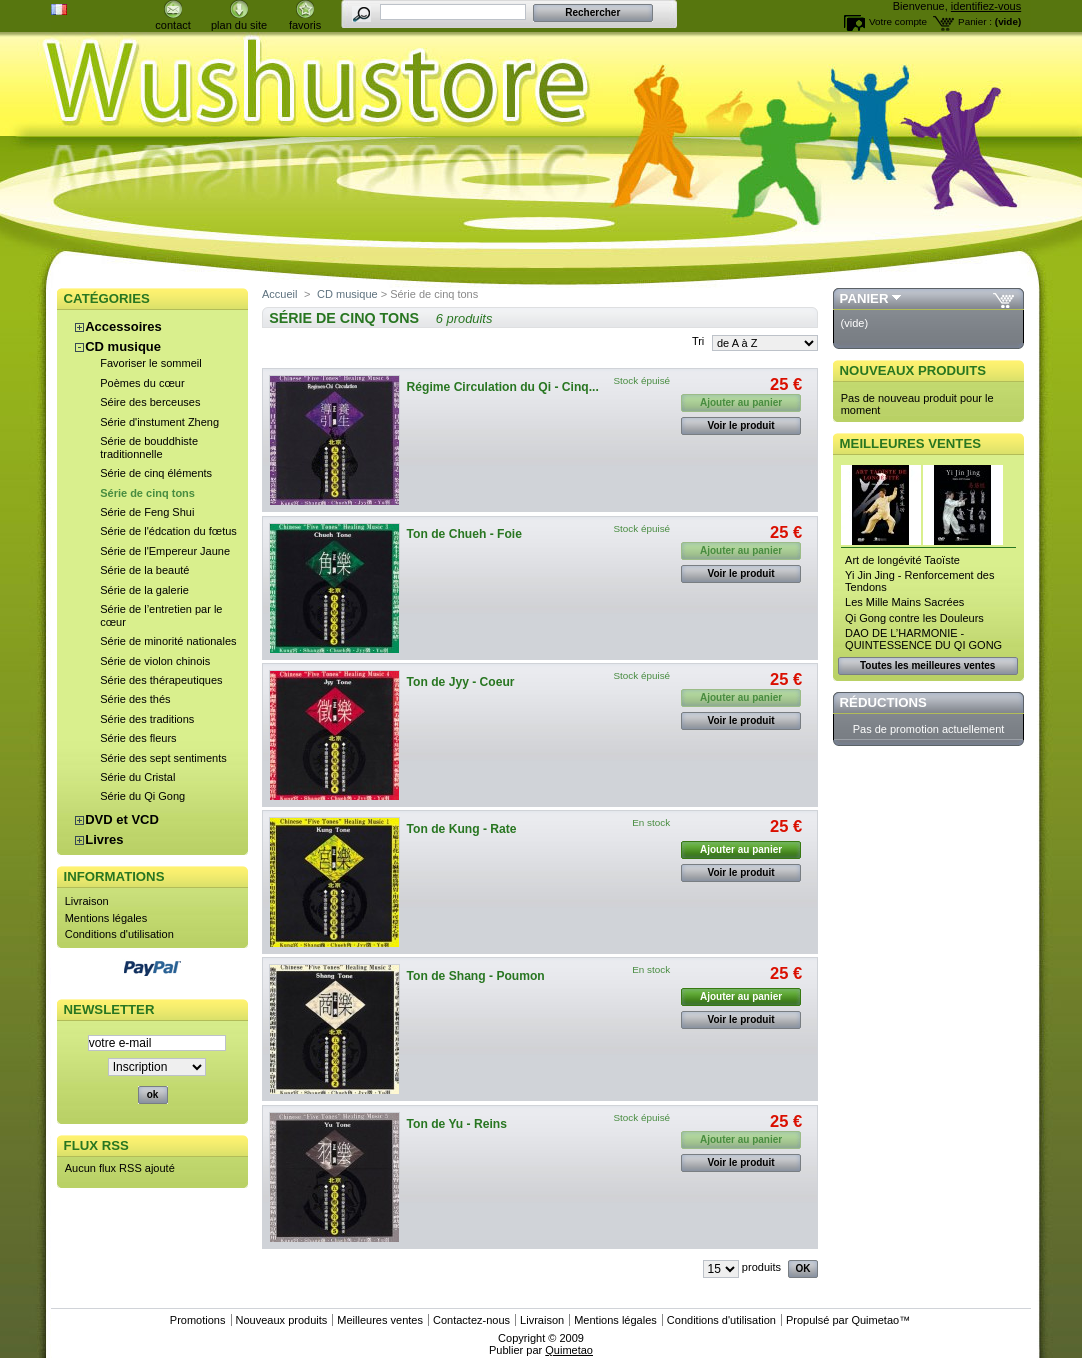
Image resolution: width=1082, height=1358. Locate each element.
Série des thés (135, 699)
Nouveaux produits (913, 370)
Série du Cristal (137, 777)
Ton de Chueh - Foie (464, 534)
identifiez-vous (986, 6)
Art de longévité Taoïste (902, 560)
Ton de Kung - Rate (462, 829)
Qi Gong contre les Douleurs (914, 618)
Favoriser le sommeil (150, 363)
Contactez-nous (471, 1320)
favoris (305, 25)
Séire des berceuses (150, 402)
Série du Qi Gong (142, 796)
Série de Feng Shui (147, 512)
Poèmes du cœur (142, 383)
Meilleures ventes (910, 443)
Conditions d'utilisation (119, 934)
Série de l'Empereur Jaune (165, 551)
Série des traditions (147, 719)
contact (172, 25)
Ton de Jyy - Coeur (461, 682)
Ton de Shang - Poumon (476, 976)
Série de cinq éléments (156, 473)
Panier (864, 298)
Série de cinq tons (147, 493)
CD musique (123, 346)
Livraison (87, 901)
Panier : (975, 21)
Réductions (883, 702)
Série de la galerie (144, 590)
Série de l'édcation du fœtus (168, 531)
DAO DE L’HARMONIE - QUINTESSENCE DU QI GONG (923, 639)
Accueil (279, 294)
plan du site (239, 25)
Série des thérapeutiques (161, 680)
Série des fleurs (138, 738)
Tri (698, 341)
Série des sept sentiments (163, 758)
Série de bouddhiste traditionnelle (149, 447)
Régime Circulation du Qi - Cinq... (503, 387)
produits (761, 1267)
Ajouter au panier (741, 849)
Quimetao (875, 1320)
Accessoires (123, 326)
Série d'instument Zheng (159, 422)
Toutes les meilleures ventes (927, 665)
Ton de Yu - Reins (457, 1124)
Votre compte (898, 21)
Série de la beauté (144, 570)
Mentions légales (106, 918)
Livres (104, 839)
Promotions (198, 1320)
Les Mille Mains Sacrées (904, 602)
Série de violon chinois (155, 661)
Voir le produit (741, 425)
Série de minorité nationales (168, 641)
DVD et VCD (122, 819)
